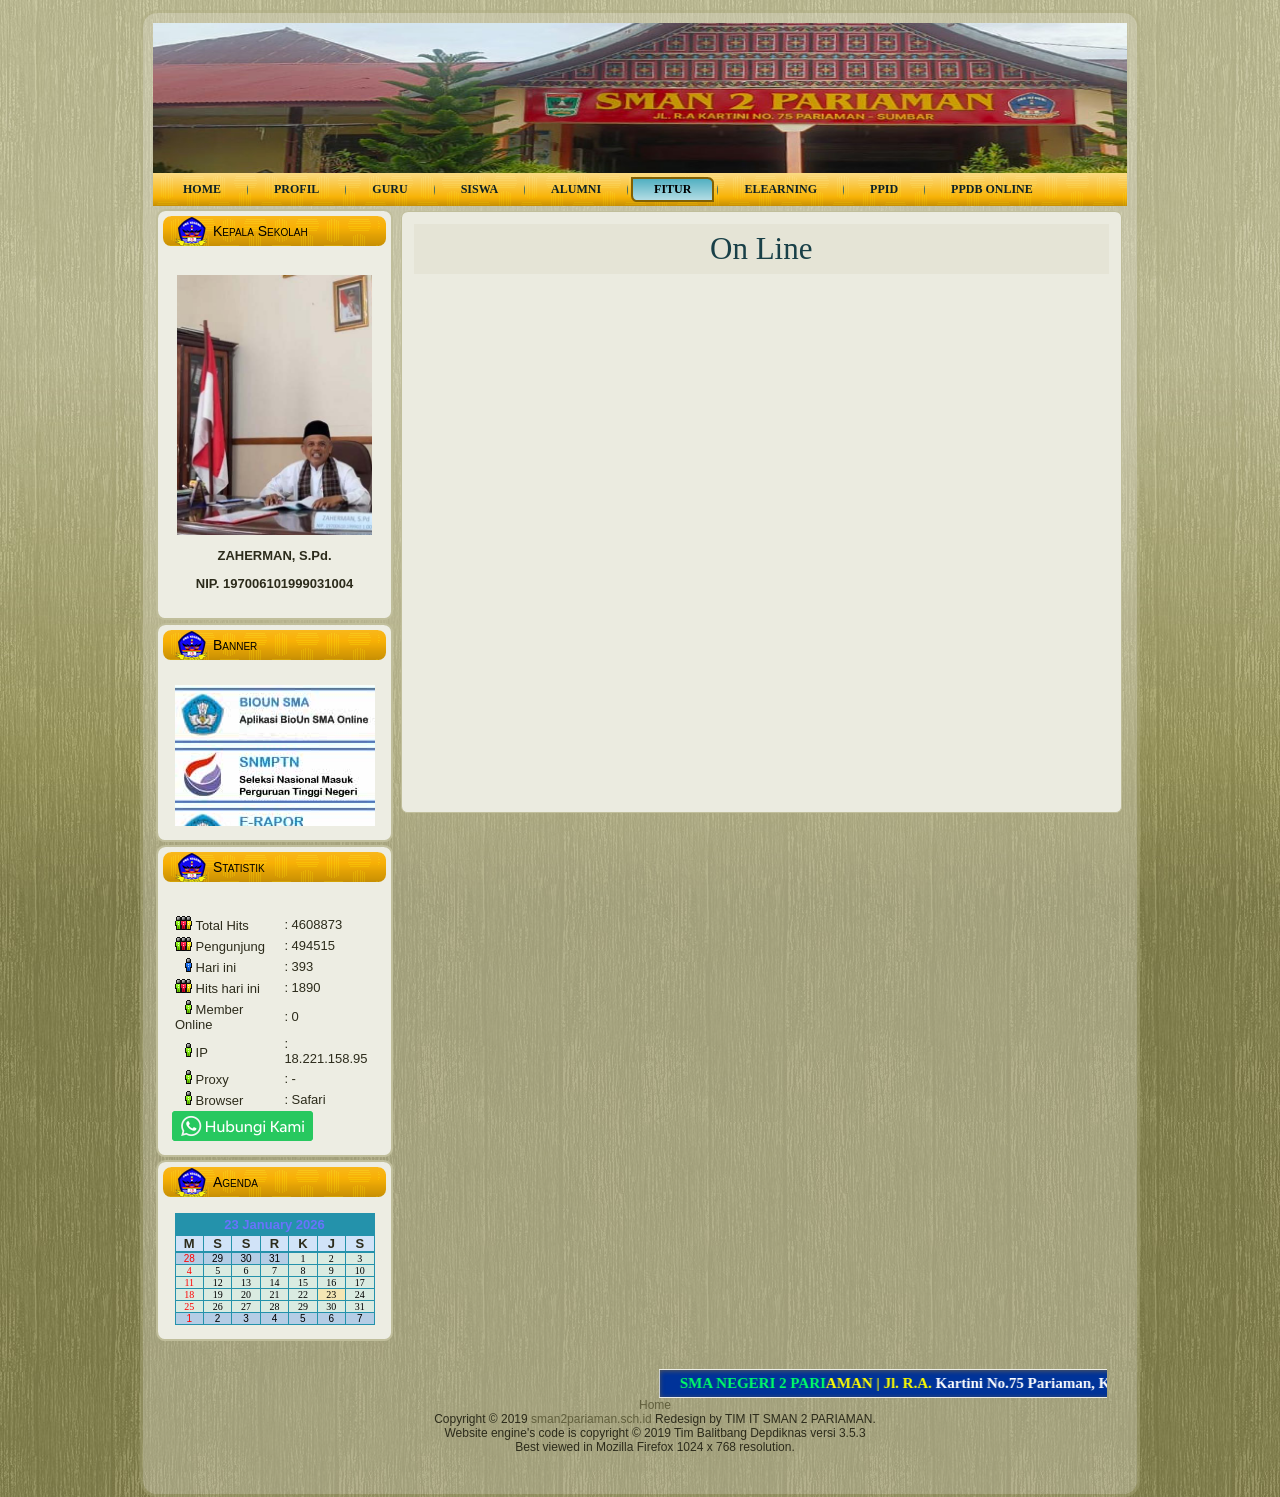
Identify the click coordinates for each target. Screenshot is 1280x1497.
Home (655, 1405)
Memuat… (767, 537)
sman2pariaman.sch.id (591, 1419)
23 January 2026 (274, 1224)
